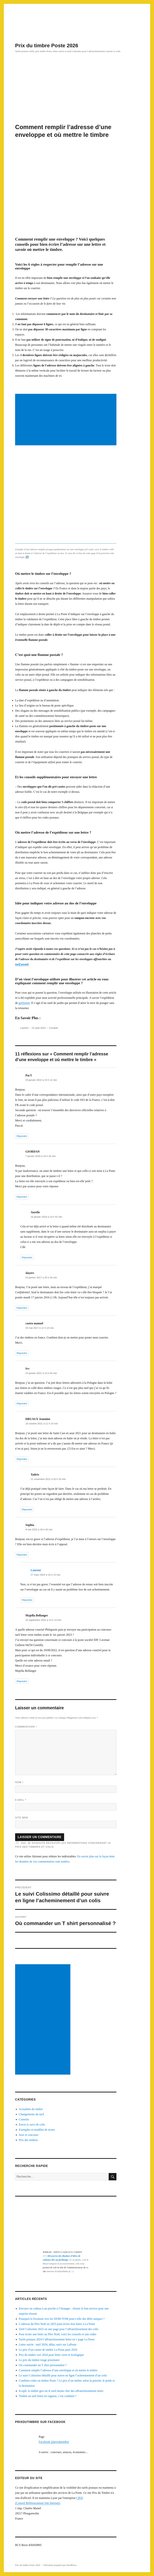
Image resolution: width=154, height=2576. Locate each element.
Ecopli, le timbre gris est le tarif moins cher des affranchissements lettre (61, 2390)
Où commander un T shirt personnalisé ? (43, 2365)
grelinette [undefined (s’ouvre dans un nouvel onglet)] (24, 1002)
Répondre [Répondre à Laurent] (27, 1600)
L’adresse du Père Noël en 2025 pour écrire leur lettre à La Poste (57, 2323)
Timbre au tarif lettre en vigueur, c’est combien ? (47, 2396)
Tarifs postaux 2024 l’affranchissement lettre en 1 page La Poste (56, 2339)
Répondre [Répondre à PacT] (22, 1136)
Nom (19, 1782)
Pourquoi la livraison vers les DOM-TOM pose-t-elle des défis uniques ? (61, 2318)
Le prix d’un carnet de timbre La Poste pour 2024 (48, 2349)
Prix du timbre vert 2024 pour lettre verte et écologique (51, 2354)
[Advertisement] (78, 96)
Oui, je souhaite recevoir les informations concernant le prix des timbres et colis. (63, 1844)
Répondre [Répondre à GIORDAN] (22, 1196)
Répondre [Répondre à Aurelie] (27, 1257)
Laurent (24, 1028)
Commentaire (26, 1726)
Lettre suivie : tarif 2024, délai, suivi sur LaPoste (47, 2344)
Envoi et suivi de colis (32, 2124)
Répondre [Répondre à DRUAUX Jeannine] (22, 1459)
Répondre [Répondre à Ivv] (22, 1403)
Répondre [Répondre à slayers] (22, 1307)
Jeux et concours (28, 2134)
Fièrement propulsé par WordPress (60, 2565)
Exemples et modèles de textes (37, 2129)
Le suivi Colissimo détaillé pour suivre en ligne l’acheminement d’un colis (63, 2375)
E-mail (20, 1800)
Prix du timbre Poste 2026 (46, 45)
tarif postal (21, 964)
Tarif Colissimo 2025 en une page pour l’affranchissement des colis (58, 2329)
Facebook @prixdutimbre (54, 2441)
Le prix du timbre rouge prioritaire (39, 2360)
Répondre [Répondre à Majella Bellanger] (22, 1681)
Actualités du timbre (31, 2109)
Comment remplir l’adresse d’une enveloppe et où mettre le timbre (58, 2370)
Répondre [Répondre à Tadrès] (27, 1509)
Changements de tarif (31, 2114)
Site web (21, 1817)
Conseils (53, 1028)
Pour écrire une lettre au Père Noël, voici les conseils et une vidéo (57, 2334)
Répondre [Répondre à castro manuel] (22, 1353)
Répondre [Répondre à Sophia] (22, 1554)
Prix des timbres (28, 2140)
